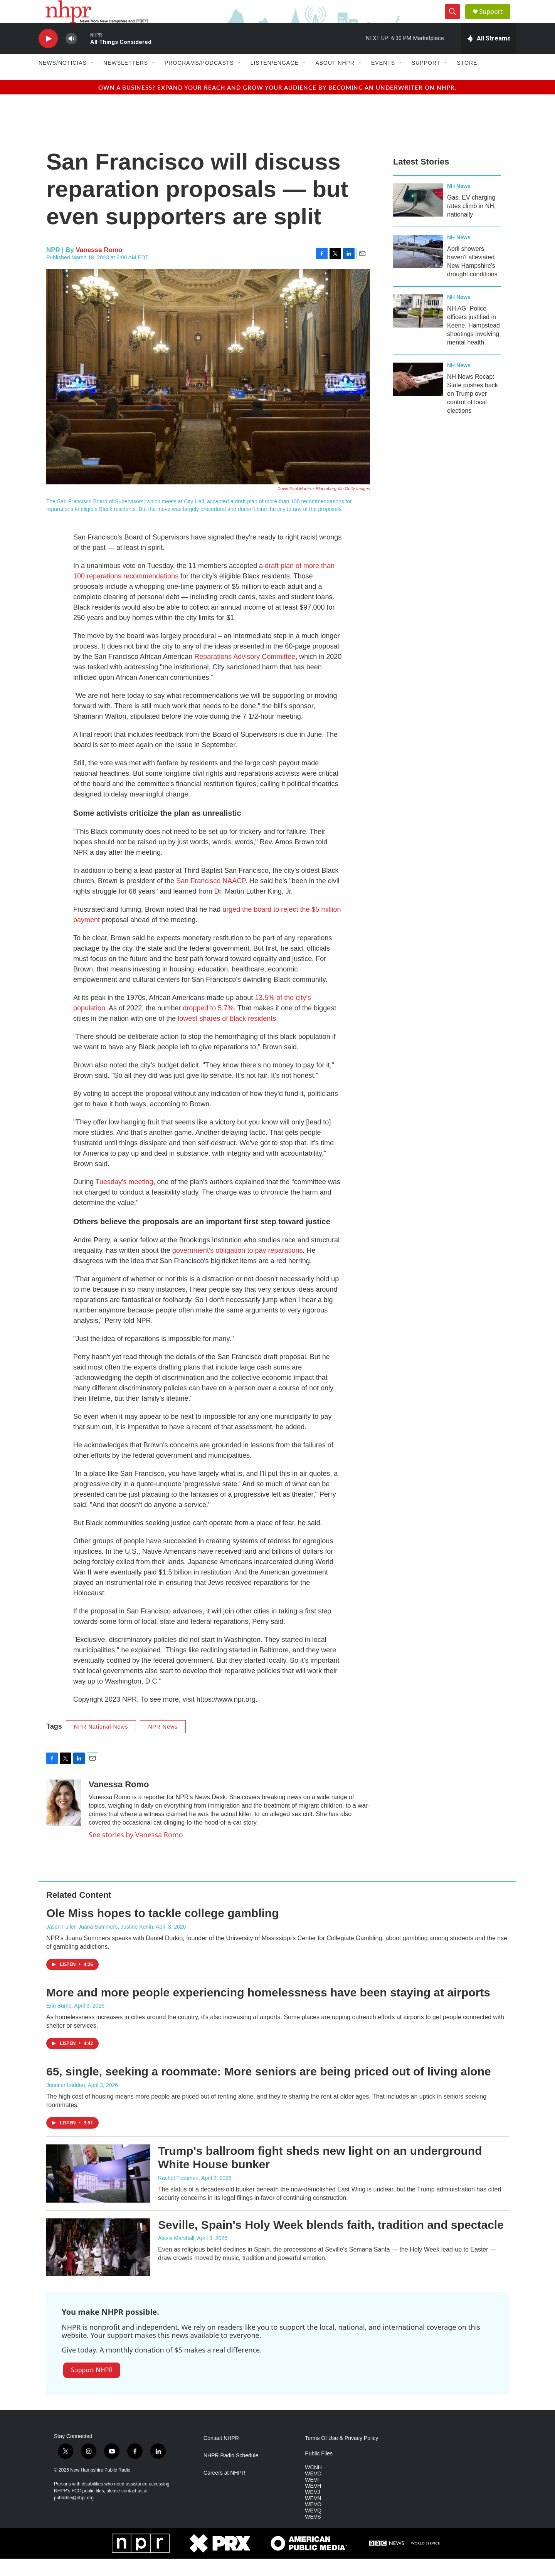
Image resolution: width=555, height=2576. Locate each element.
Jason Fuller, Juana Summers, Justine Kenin (99, 1944)
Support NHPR (92, 2387)
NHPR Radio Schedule (231, 2473)
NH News (459, 203)
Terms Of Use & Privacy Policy (341, 2455)
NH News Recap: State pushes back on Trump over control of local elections (472, 411)
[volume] (71, 56)
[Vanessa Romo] (63, 1820)
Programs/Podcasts (199, 80)
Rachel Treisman (178, 2195)
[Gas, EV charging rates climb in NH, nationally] (418, 217)
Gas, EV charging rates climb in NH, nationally (471, 223)
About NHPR (335, 80)
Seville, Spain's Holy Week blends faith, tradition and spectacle (331, 2242)
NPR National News (101, 1744)
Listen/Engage (275, 80)
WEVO (313, 2522)
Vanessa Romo (99, 267)
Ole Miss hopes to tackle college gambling (162, 1930)
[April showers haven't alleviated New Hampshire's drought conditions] (418, 268)
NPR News (162, 1744)
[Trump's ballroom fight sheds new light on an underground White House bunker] (98, 2191)
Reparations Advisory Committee (243, 674)
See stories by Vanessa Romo (136, 1852)
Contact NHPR (221, 2455)
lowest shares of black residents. (228, 1036)
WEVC (313, 2491)
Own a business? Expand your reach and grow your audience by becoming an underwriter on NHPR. (277, 105)
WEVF (312, 2497)
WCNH (313, 2485)
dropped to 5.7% (208, 1025)
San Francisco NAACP (211, 898)
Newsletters (125, 80)
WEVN (313, 2516)
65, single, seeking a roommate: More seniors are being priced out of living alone (268, 2088)
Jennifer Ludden (65, 2102)
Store (467, 80)
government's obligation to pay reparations (237, 1268)
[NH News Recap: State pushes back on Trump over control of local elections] (418, 396)
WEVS (313, 2534)
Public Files (319, 2471)
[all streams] (488, 55)
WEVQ (313, 2528)
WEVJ (312, 2509)
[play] (48, 56)
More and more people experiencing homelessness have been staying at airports (268, 2009)
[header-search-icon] (455, 20)
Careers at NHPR (225, 2490)
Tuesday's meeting (124, 1199)
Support (496, 20)
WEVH (313, 2503)
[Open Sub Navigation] (92, 80)
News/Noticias (63, 80)
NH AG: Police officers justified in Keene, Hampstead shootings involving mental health (473, 343)
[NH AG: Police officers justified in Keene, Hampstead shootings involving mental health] (418, 328)
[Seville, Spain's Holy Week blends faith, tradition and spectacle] (98, 2265)
